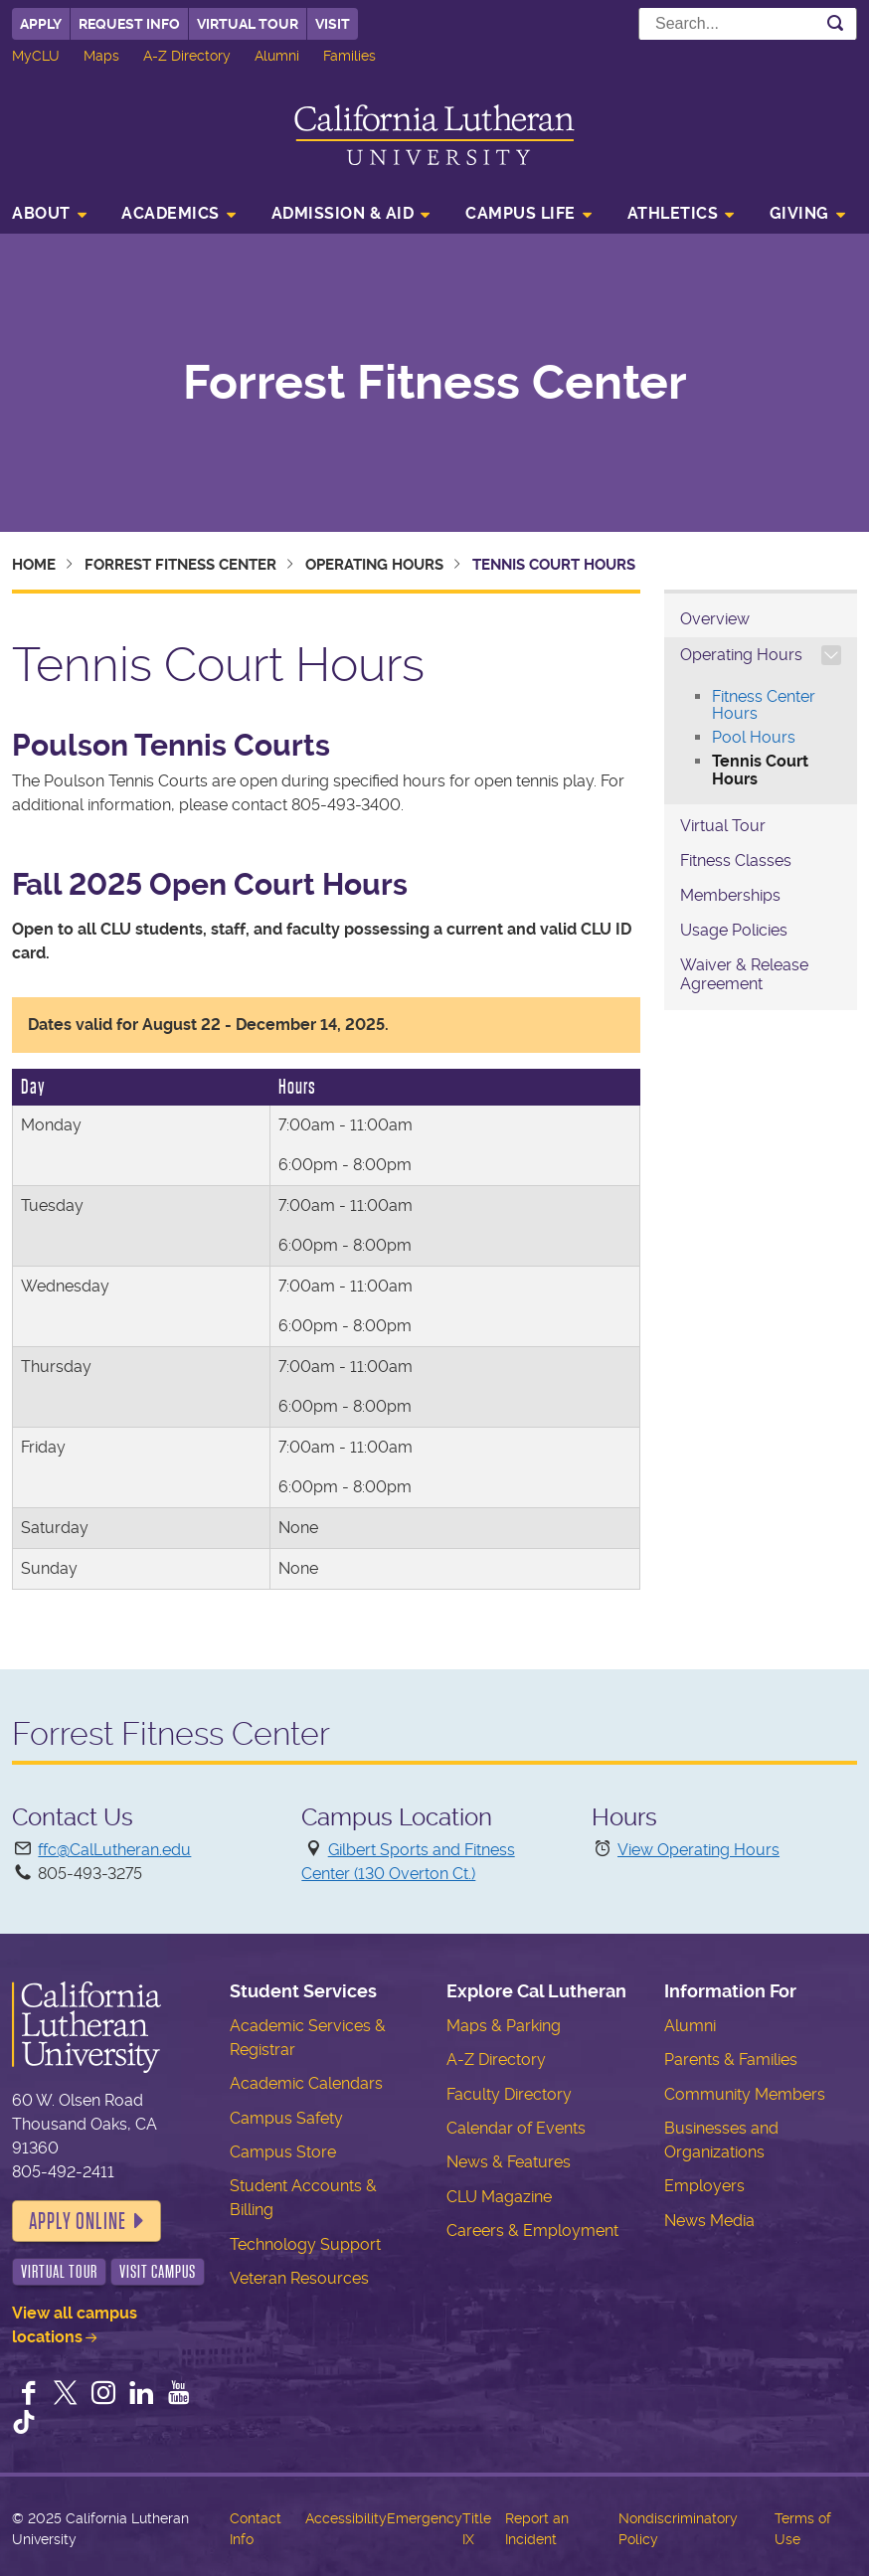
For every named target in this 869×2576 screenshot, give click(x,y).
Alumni (277, 56)
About (41, 213)
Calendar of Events (516, 2128)
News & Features (508, 2161)
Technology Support (305, 2244)
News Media (709, 2220)
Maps (101, 56)
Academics (170, 213)
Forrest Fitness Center (435, 383)
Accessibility (346, 2518)
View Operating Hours (698, 1849)
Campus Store (283, 2152)
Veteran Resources (299, 2278)
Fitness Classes (735, 860)
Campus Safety (286, 2118)
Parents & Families (730, 2059)
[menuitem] (55, 216)
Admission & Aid (343, 213)
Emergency (424, 2518)
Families (349, 56)
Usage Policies (733, 930)
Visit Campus (157, 2272)
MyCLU (36, 56)
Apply (41, 24)
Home (34, 565)
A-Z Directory (187, 56)
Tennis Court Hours (760, 770)
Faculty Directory (509, 2094)
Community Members (744, 2094)
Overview (715, 618)
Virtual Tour (247, 24)
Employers (704, 2185)
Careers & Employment (532, 2230)
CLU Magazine (499, 2196)
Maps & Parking (503, 2025)
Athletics (673, 213)
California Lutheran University (434, 134)
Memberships (730, 895)
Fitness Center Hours (763, 705)
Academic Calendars (306, 2083)
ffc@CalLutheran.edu (114, 1849)
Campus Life (520, 213)
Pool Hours (753, 737)
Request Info (129, 24)
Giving (799, 213)
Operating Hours (374, 565)
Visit (332, 24)
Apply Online (77, 2221)
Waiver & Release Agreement (744, 974)
